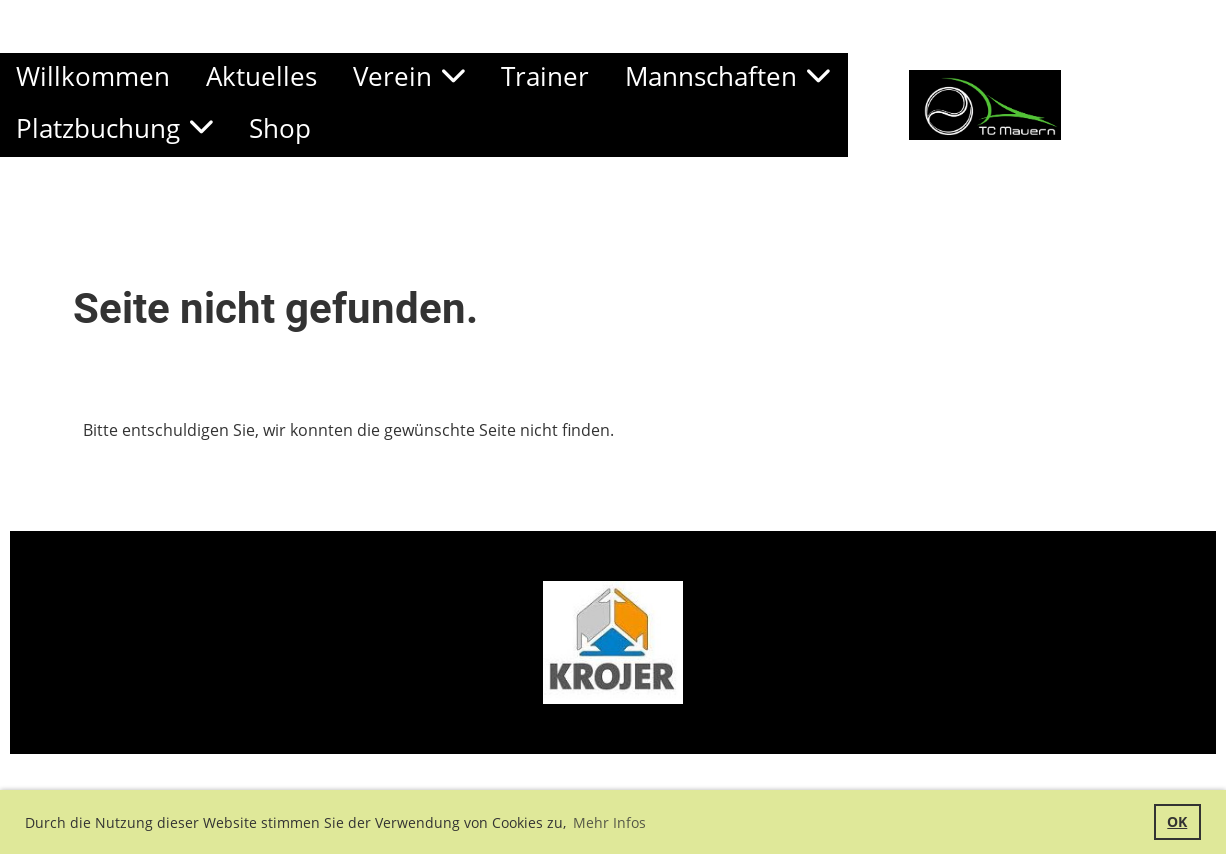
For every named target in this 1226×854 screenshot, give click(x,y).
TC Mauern (1143, 104)
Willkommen (93, 76)
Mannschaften (727, 76)
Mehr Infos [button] (609, 822)
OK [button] (1177, 821)
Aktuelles (261, 76)
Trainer (545, 76)
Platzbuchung (114, 128)
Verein (409, 76)
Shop (280, 128)
